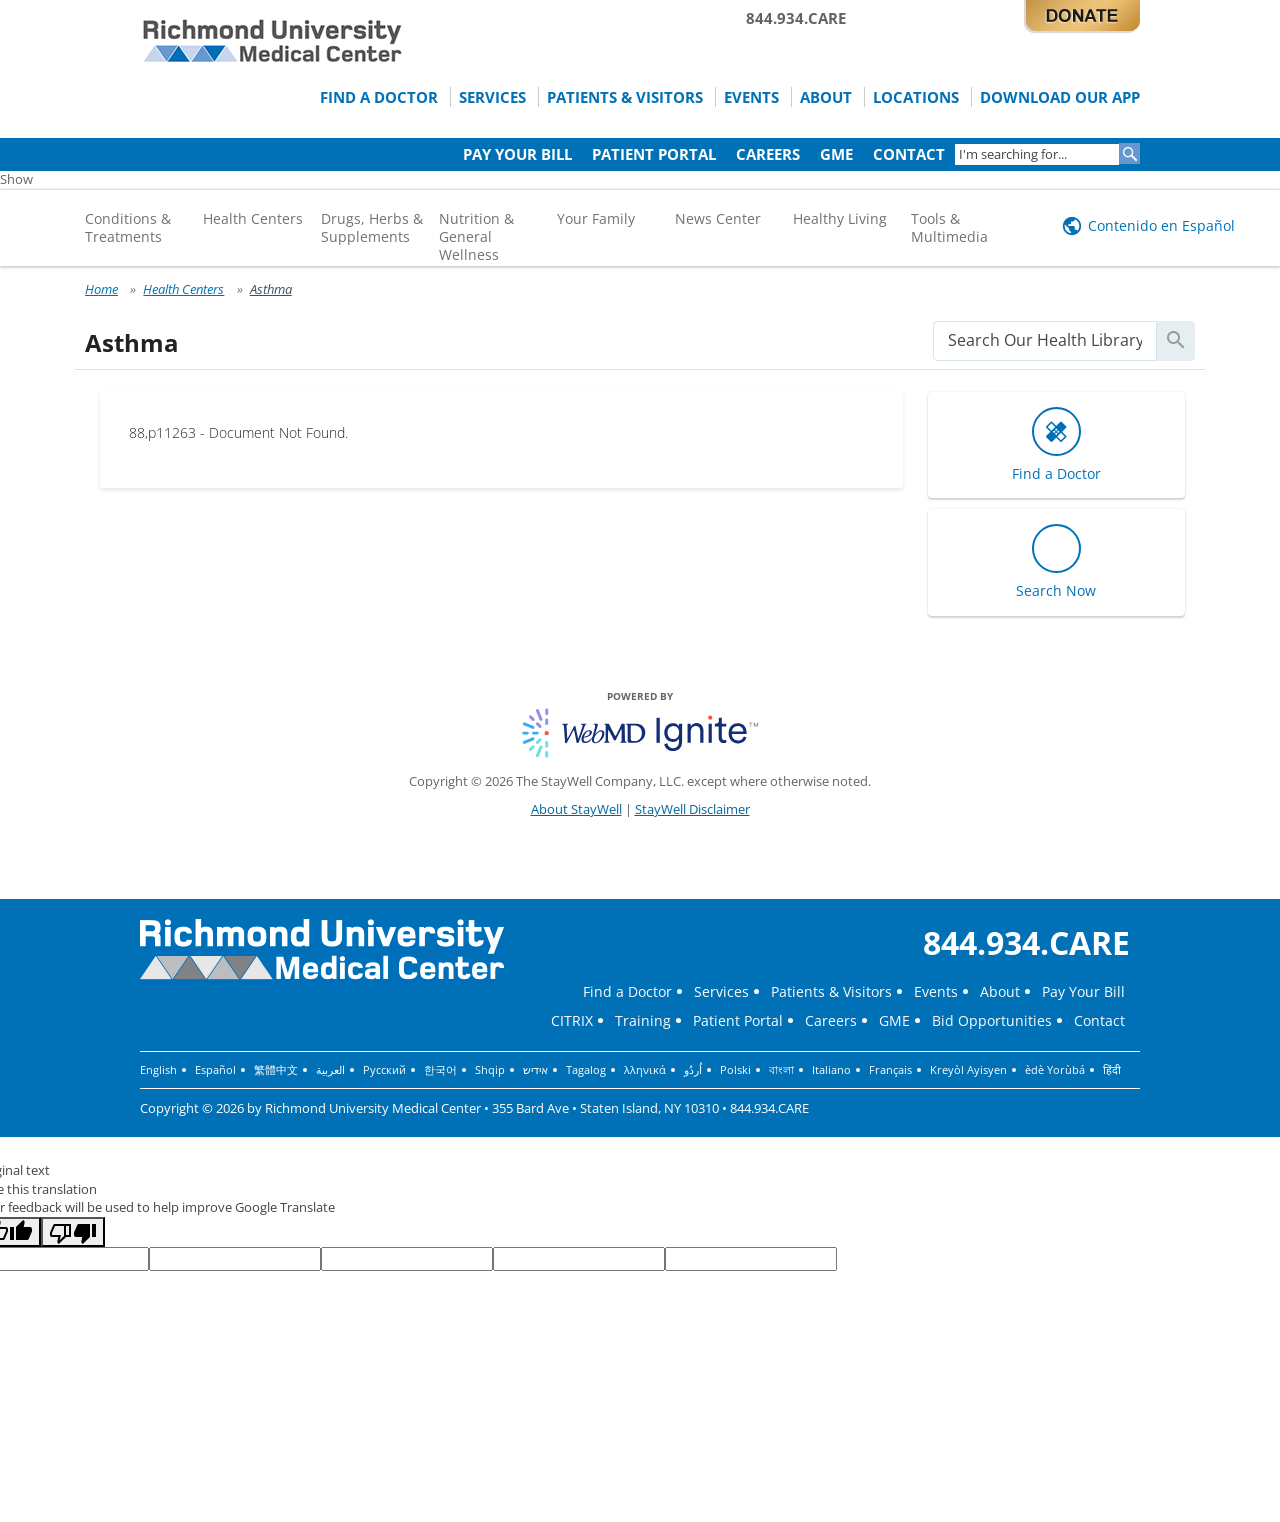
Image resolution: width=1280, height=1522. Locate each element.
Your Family (596, 218)
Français (890, 1069)
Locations (916, 97)
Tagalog (586, 1069)
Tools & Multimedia (949, 227)
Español (215, 1069)
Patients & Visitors (625, 97)
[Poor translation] (73, 1232)
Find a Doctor (379, 97)
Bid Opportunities (992, 1020)
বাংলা (781, 1069)
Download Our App (1060, 97)
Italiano (831, 1069)
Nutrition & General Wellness (476, 236)
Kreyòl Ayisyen (968, 1069)
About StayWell (576, 809)
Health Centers (253, 218)
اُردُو (693, 1069)
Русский (384, 1069)
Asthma (271, 289)
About (826, 97)
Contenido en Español (1161, 225)
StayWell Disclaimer (692, 809)
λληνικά (645, 1069)
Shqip (490, 1069)
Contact (909, 154)
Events (751, 97)
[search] (1045, 340)
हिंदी (1112, 1069)
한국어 (440, 1069)
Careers (768, 154)
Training (643, 1020)
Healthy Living (840, 218)
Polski (735, 1069)
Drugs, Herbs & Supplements (372, 227)
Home (101, 289)
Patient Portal (654, 154)
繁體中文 (276, 1069)
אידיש (535, 1069)
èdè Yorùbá (1055, 1069)
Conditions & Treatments (128, 227)
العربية (330, 1069)
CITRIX (572, 1020)
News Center (718, 218)
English (158, 1069)
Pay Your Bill (517, 154)
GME (836, 154)
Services (492, 97)
